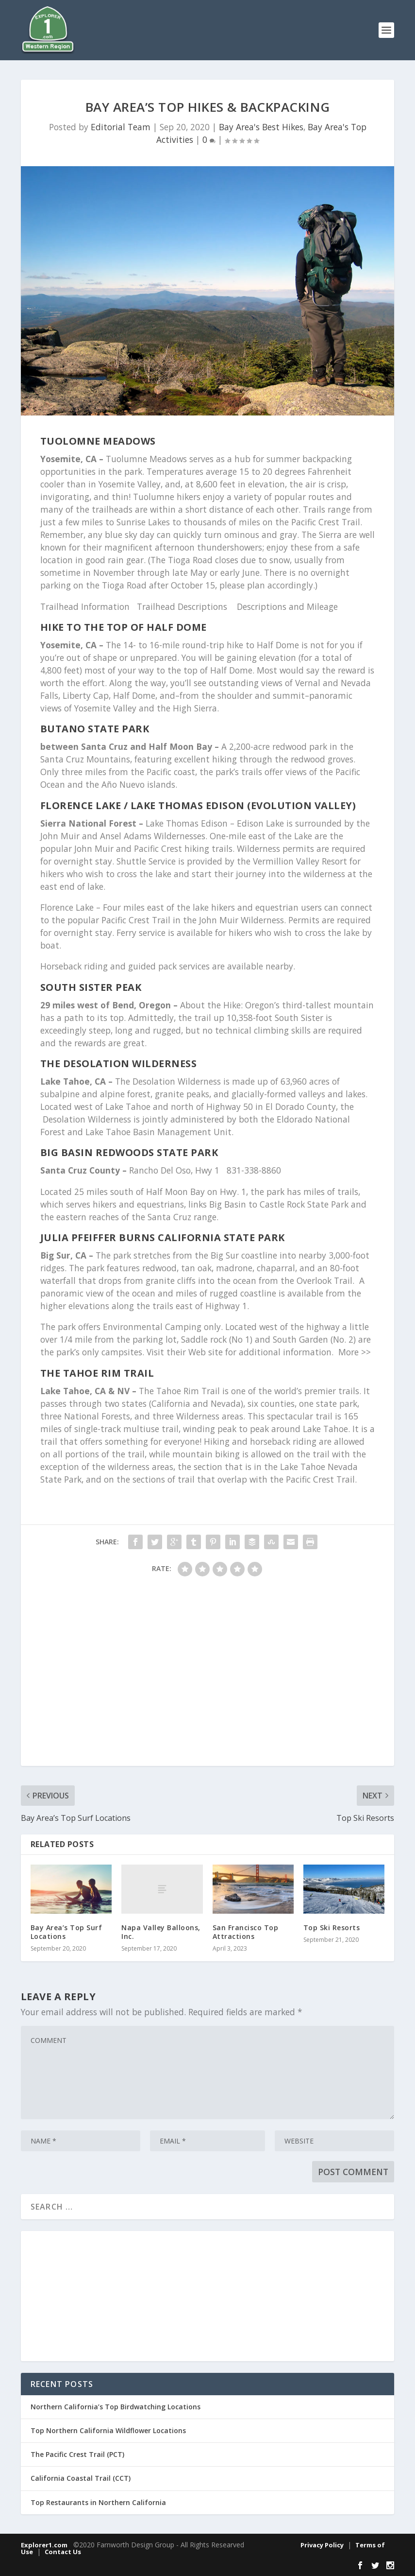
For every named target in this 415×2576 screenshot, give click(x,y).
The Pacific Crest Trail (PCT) (77, 2454)
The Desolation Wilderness (118, 1063)
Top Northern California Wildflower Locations (108, 2430)
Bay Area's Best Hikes (261, 127)
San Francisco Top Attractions (246, 1932)
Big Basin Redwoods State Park (129, 1152)
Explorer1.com (44, 2545)
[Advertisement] (208, 1676)
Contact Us (63, 2551)
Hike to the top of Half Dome (123, 627)
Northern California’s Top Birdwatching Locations (115, 2406)
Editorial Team (120, 127)
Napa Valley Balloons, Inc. (160, 1932)
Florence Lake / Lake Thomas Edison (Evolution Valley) (198, 805)
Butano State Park (94, 728)
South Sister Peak (91, 987)
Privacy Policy (322, 2545)
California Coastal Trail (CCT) (81, 2478)
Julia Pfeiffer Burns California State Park (162, 1237)
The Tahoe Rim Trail (97, 1373)
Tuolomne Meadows (98, 441)
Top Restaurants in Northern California (98, 2502)
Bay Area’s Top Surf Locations (66, 1932)
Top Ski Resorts (331, 1927)
